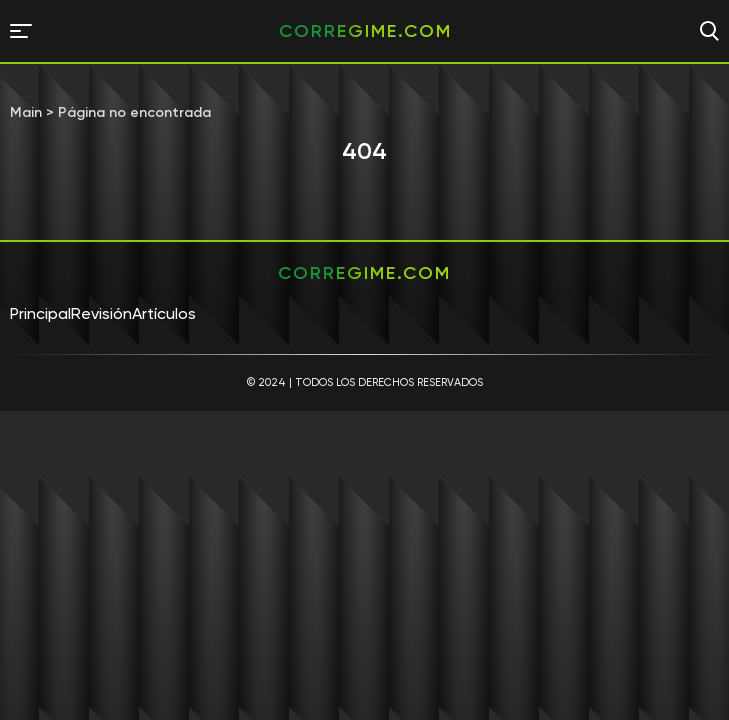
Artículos (164, 313)
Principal (40, 313)
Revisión (101, 313)
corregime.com (365, 31)
